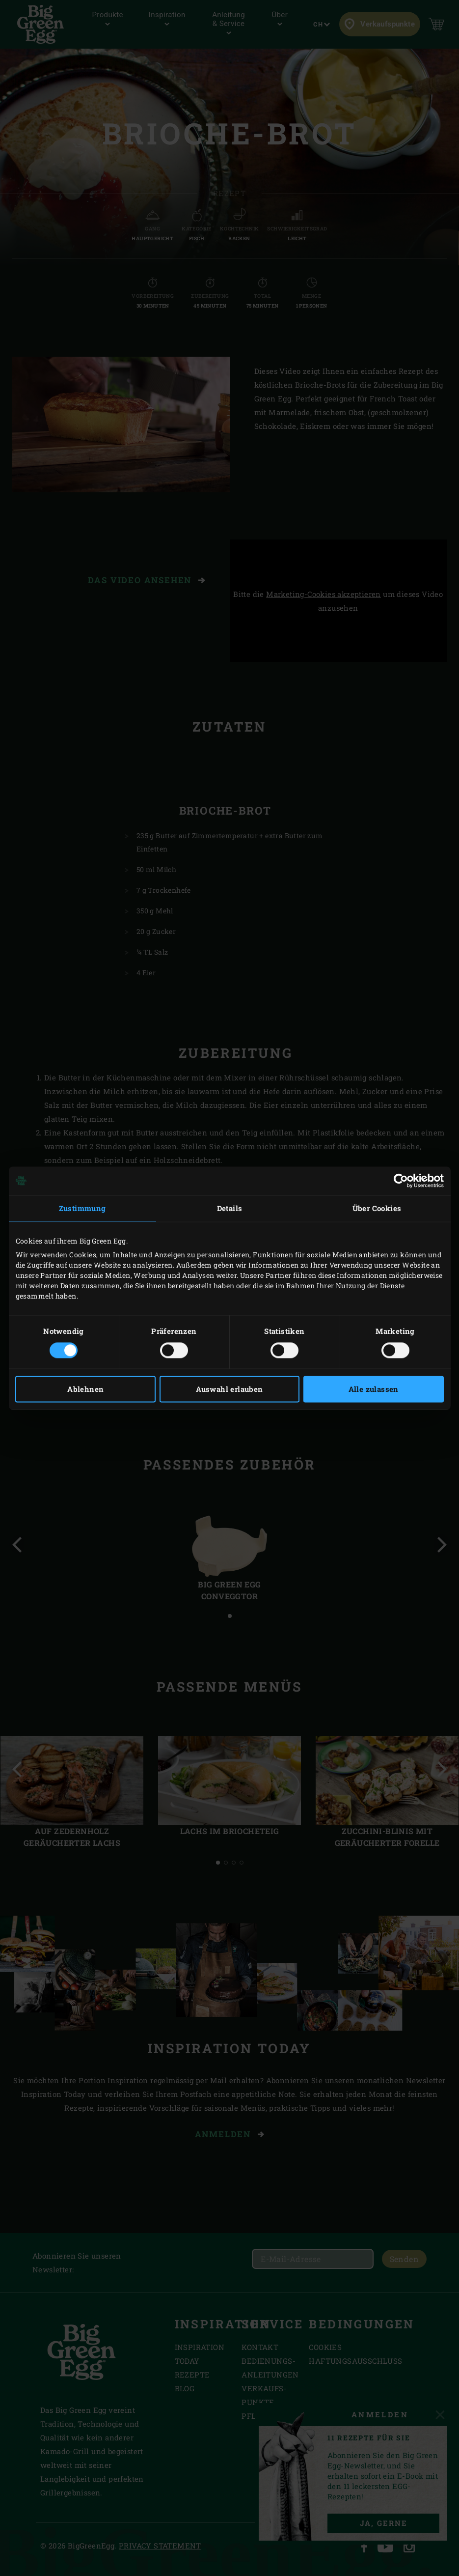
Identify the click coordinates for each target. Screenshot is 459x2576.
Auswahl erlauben (229, 1389)
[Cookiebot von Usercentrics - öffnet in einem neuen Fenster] (401, 1180)
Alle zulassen (374, 1389)
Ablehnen (85, 1389)
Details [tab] (230, 1208)
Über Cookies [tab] (377, 1208)
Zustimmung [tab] (82, 1208)
